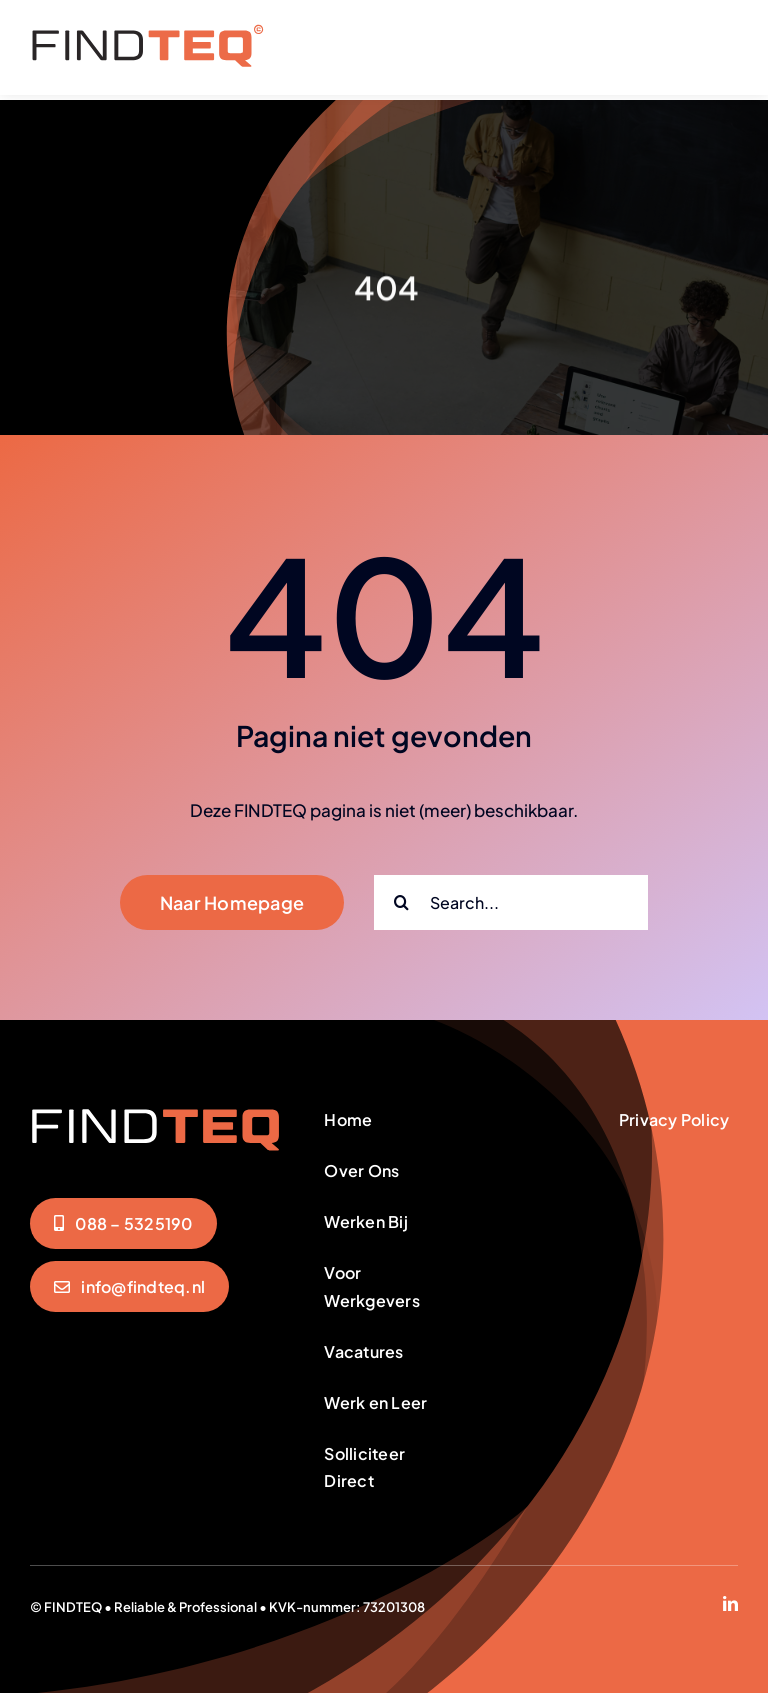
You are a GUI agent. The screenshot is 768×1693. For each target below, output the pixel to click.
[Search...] (511, 897)
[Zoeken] (401, 897)
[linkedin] (730, 1598)
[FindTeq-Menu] (147, 32)
